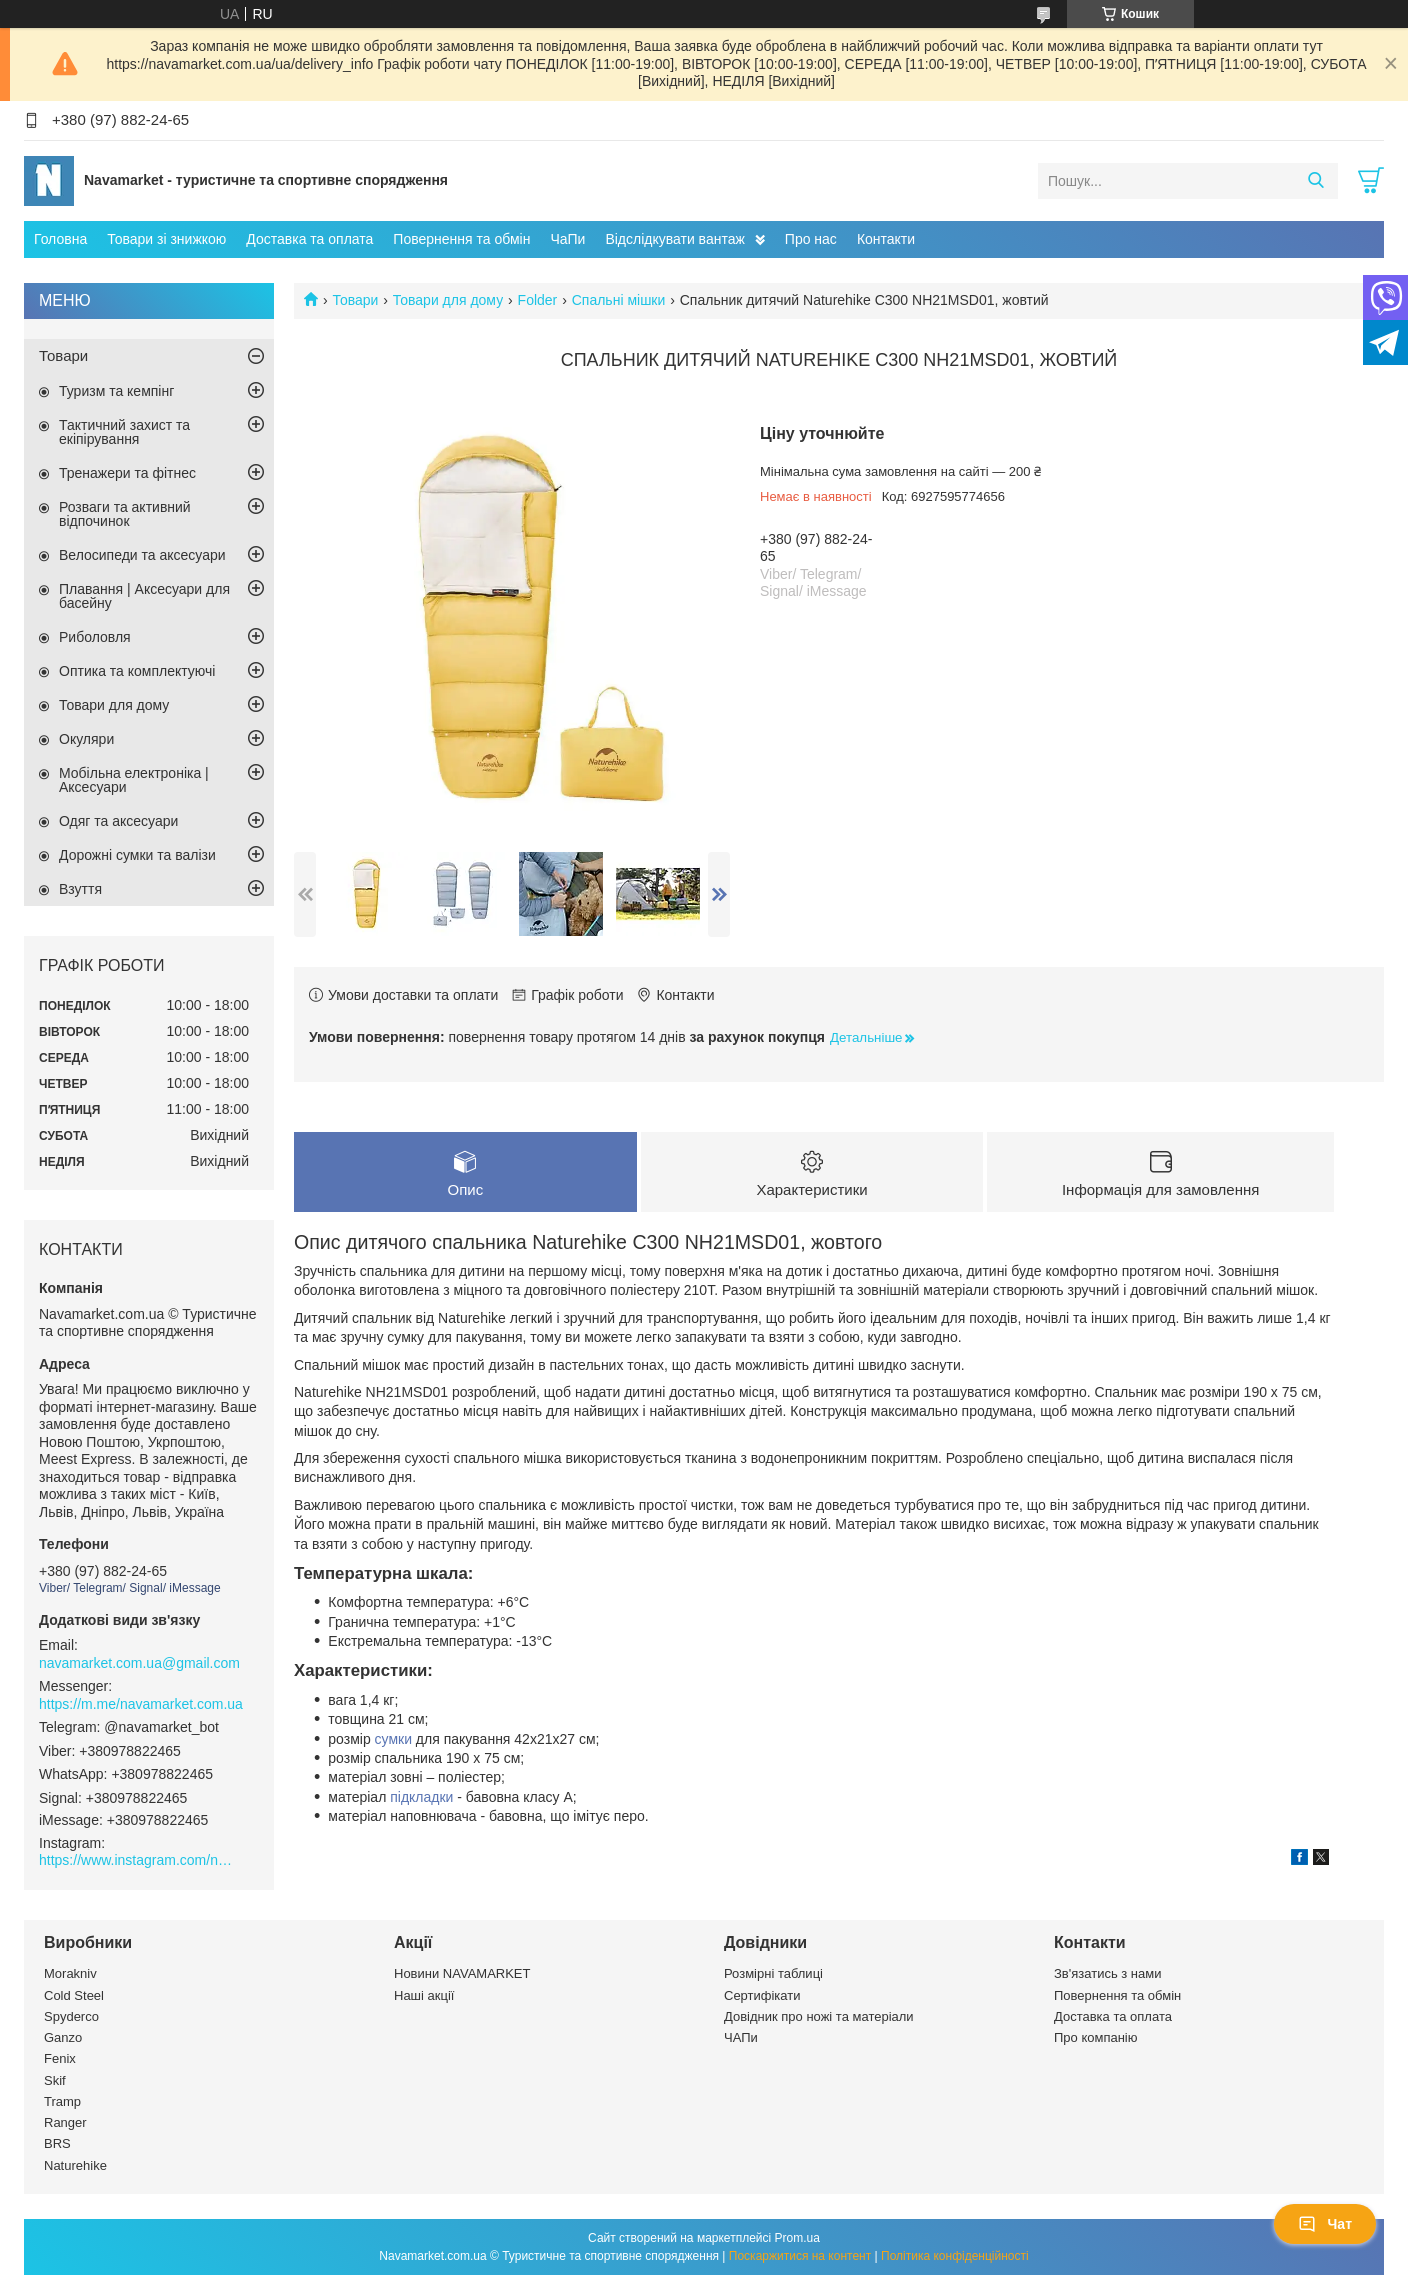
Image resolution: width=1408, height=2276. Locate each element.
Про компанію (1096, 2038)
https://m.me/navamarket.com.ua (141, 1704)
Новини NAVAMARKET (462, 1975)
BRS (57, 2145)
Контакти (886, 239)
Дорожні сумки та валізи (137, 855)
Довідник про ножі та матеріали (819, 2017)
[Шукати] (1315, 181)
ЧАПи (741, 2038)
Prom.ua (797, 2239)
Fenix (60, 2060)
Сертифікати (762, 1996)
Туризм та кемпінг (116, 391)
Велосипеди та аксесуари (142, 555)
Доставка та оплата (309, 239)
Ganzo (63, 2038)
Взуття (80, 889)
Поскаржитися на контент (800, 2257)
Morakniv (70, 1975)
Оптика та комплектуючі (137, 671)
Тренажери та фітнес (127, 473)
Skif (55, 2081)
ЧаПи (567, 239)
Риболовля (95, 637)
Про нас (811, 239)
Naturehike (75, 2166)
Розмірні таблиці (773, 1975)
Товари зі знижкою (166, 239)
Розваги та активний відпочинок (125, 514)
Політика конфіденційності (955, 2257)
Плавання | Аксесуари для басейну (144, 596)
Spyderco (71, 2017)
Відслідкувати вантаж (674, 239)
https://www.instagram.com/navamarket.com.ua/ (139, 1860)
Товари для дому (448, 300)
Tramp (62, 2102)
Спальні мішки (619, 300)
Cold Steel (74, 1996)
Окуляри (86, 739)
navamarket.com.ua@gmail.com (139, 1663)
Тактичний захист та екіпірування (124, 432)
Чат (1325, 2224)
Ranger (65, 2123)
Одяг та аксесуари (118, 821)
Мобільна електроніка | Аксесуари (134, 780)
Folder (538, 300)
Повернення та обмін (461, 239)
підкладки (421, 1798)
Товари (355, 300)
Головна (60, 239)
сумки (393, 1740)
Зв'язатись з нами (1107, 1975)
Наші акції (424, 1996)
